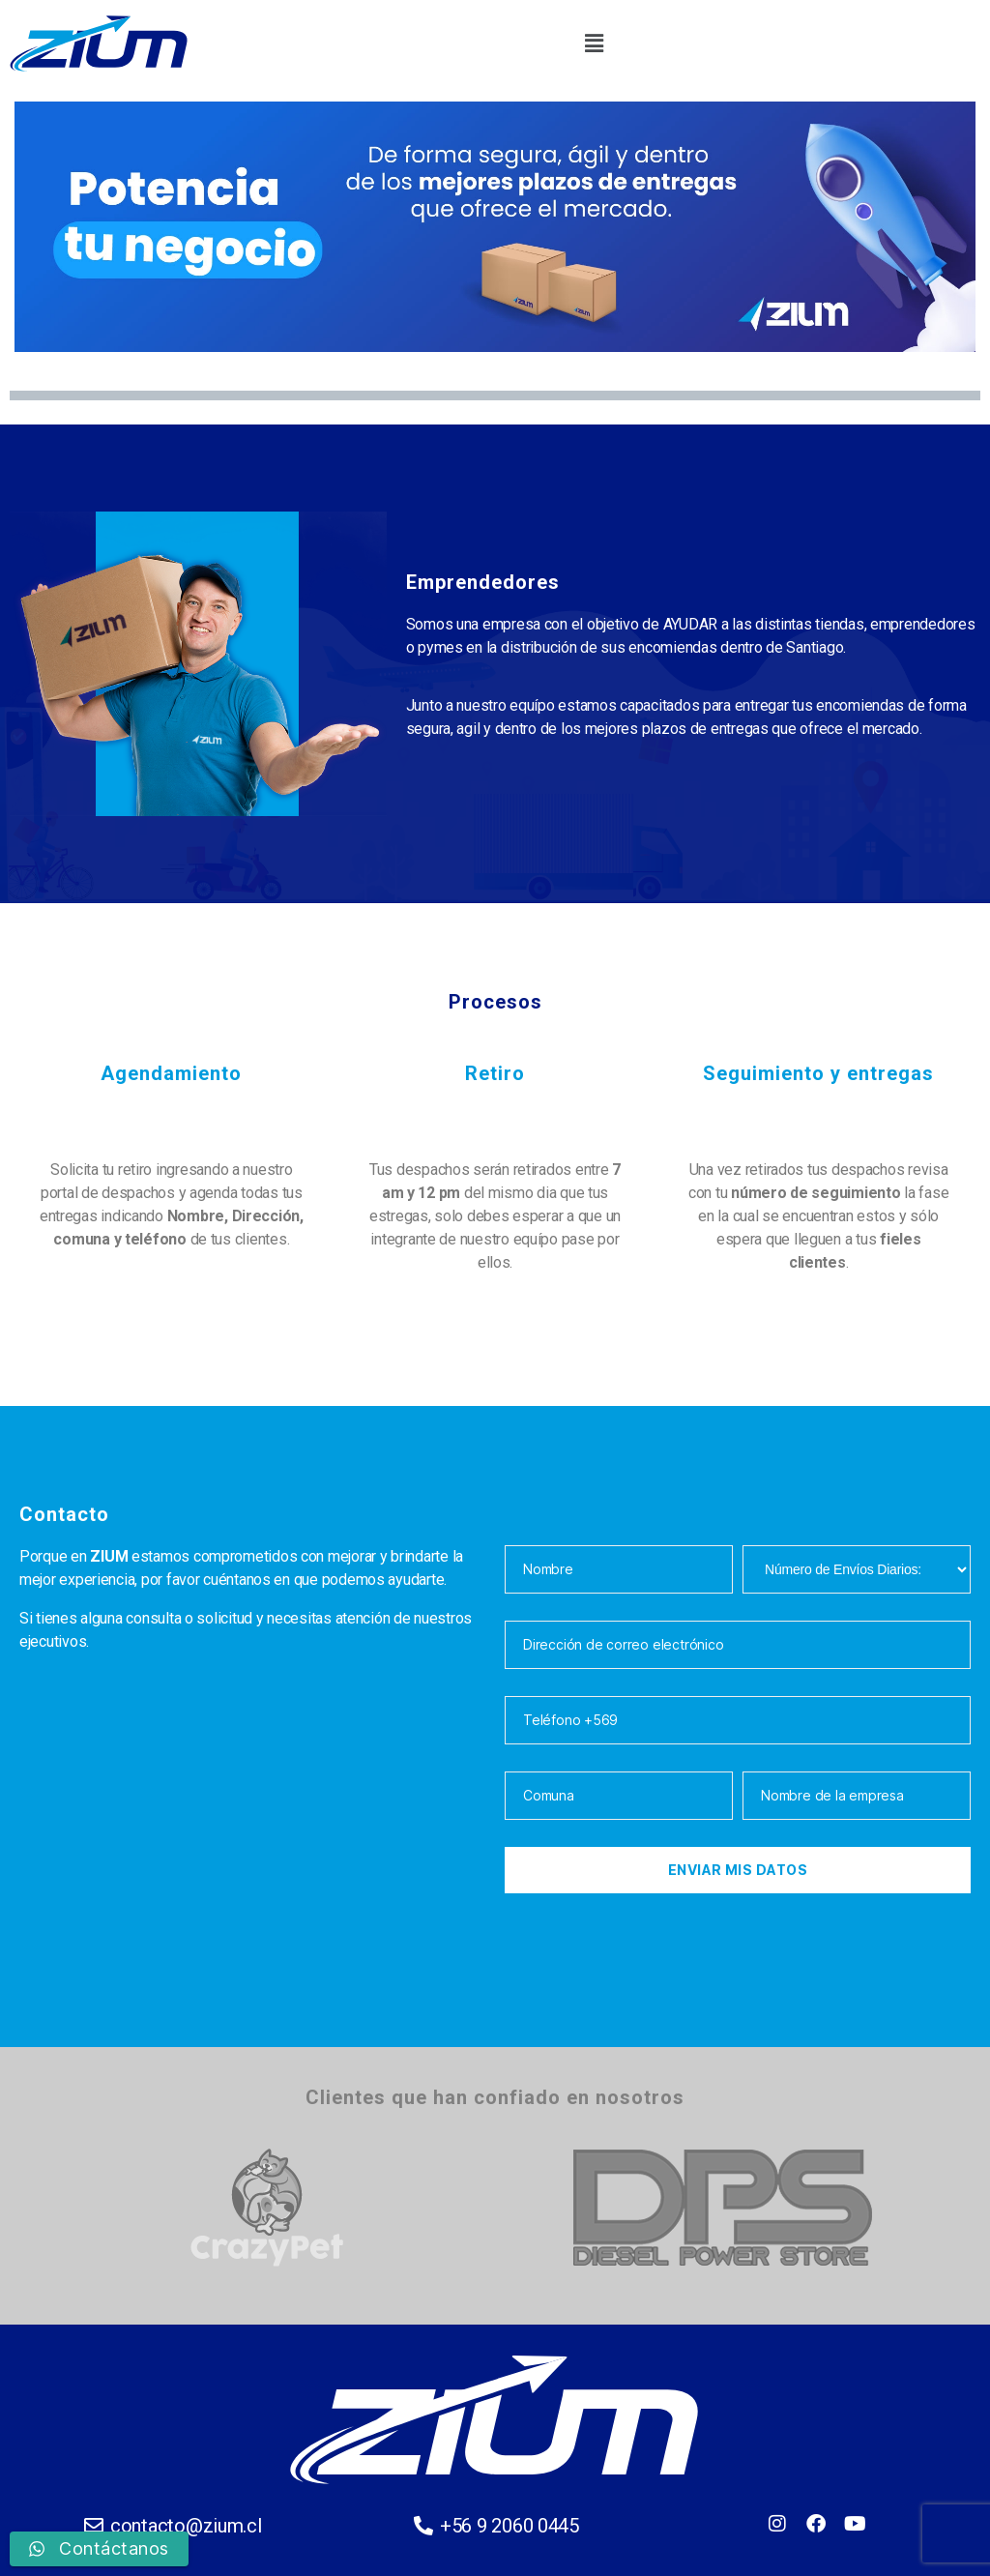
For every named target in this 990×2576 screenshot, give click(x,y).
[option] (267, 2207)
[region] (495, 227)
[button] (593, 43)
